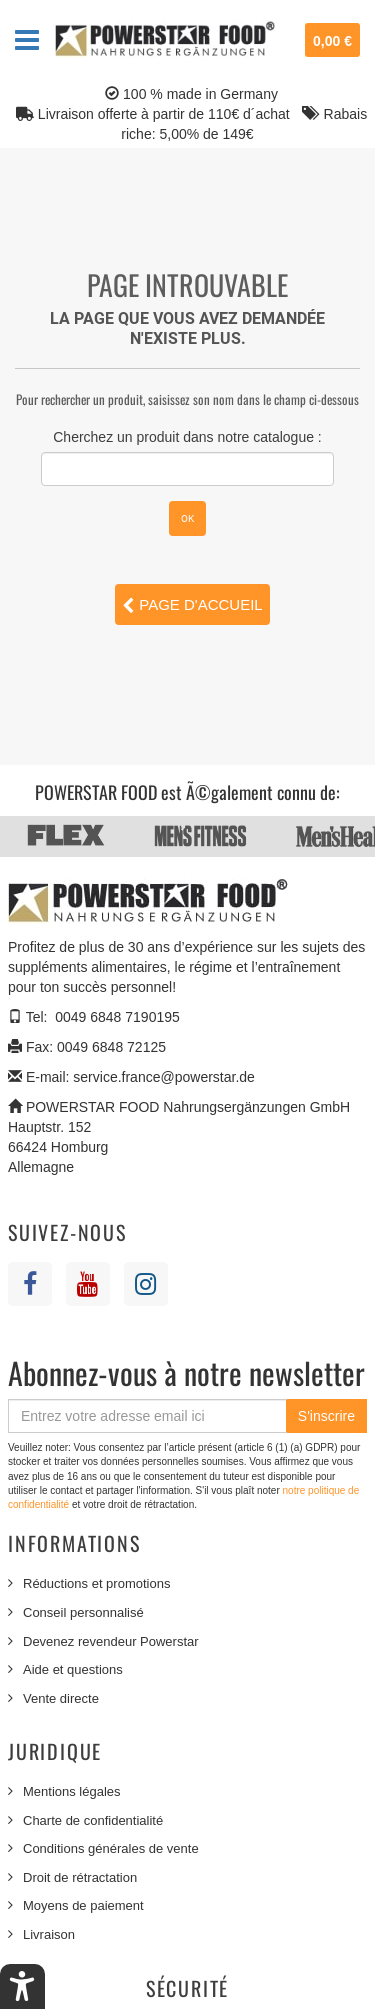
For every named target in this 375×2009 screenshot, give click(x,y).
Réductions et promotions (96, 1583)
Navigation (27, 40)
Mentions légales (72, 1791)
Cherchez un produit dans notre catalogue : (187, 437)
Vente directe (61, 1698)
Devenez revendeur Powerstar (111, 1641)
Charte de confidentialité (93, 1820)
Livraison (49, 1934)
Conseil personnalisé (83, 1612)
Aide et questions (73, 1669)
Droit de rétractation (80, 1877)
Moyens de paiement (83, 1905)
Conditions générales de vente (111, 1848)
